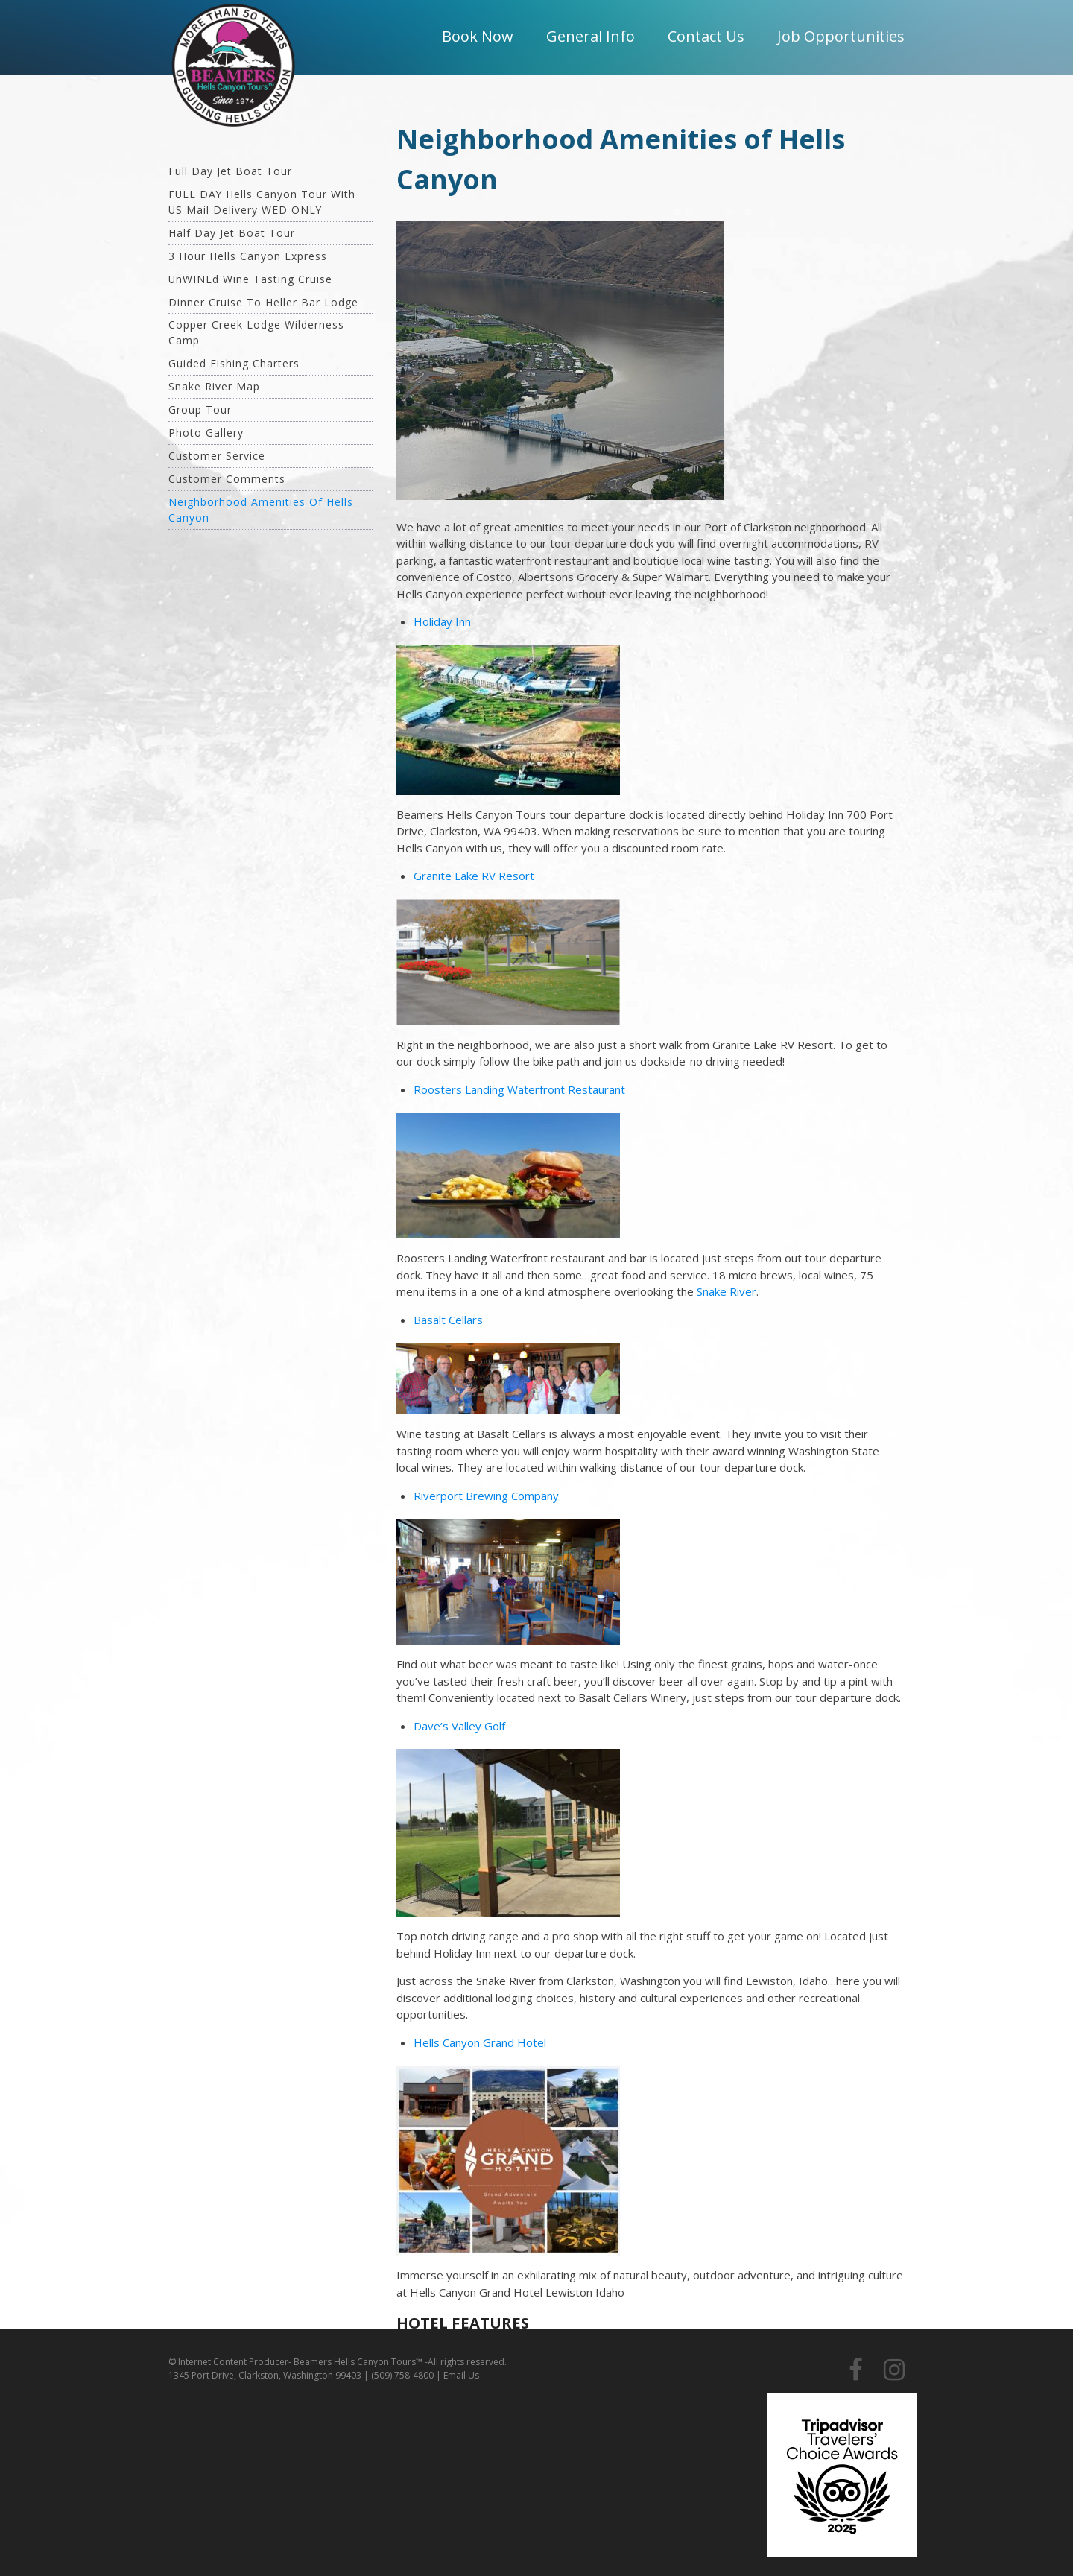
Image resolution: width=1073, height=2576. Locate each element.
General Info (590, 36)
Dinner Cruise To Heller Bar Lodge (263, 302)
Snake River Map (214, 386)
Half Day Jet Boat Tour (231, 233)
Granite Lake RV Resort (474, 875)
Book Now (477, 36)
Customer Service (216, 456)
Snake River (726, 1291)
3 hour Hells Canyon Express (247, 256)
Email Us (461, 2375)
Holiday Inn (442, 621)
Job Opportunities (841, 36)
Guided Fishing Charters (234, 363)
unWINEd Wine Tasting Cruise (250, 279)
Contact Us (706, 36)
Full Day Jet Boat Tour (230, 171)
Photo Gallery (206, 432)
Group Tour (200, 409)
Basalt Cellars (448, 1319)
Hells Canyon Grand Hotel (480, 2042)
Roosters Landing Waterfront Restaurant (519, 1089)
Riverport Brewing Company (486, 1495)
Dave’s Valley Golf (459, 1725)
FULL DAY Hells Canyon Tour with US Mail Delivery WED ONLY (261, 202)
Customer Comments (226, 479)
